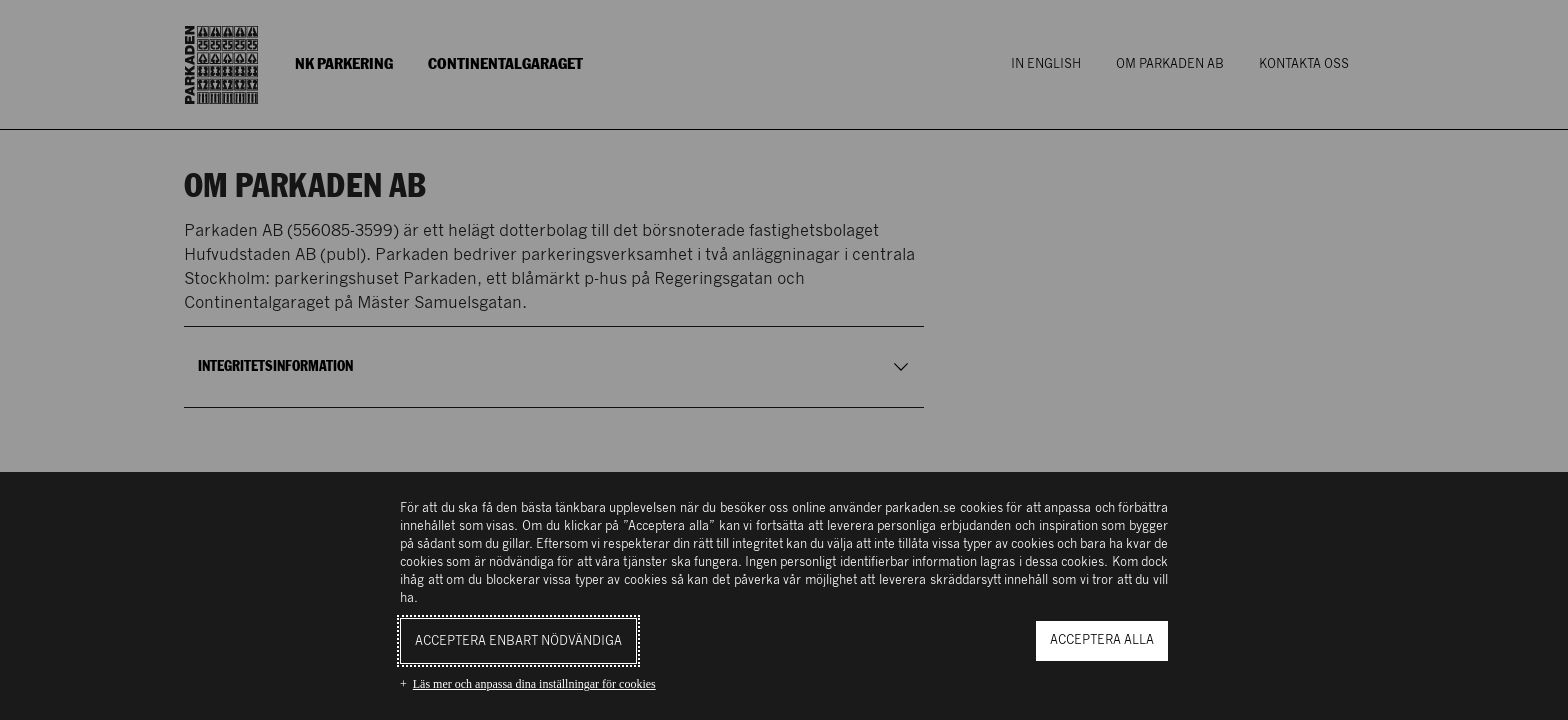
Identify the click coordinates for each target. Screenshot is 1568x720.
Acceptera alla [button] (1102, 640)
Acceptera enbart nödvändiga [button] (518, 641)
